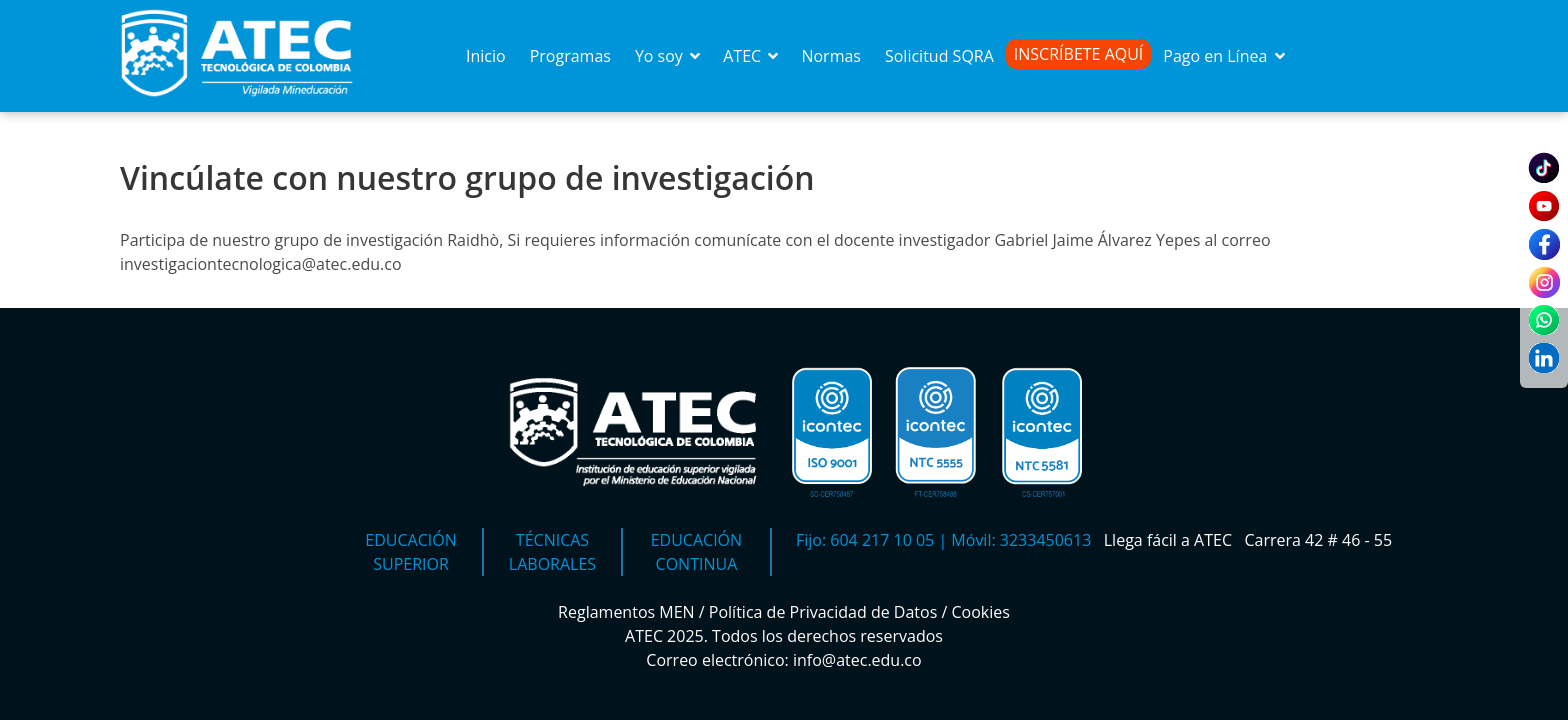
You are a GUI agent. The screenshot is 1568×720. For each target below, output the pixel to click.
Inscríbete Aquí (1079, 54)
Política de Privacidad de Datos (823, 612)
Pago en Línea (1225, 56)
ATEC (752, 56)
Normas (831, 56)
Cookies (981, 612)
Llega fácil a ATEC (1170, 540)
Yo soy (669, 56)
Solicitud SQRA (939, 56)
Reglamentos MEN (626, 612)
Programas (570, 56)
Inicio (486, 56)
